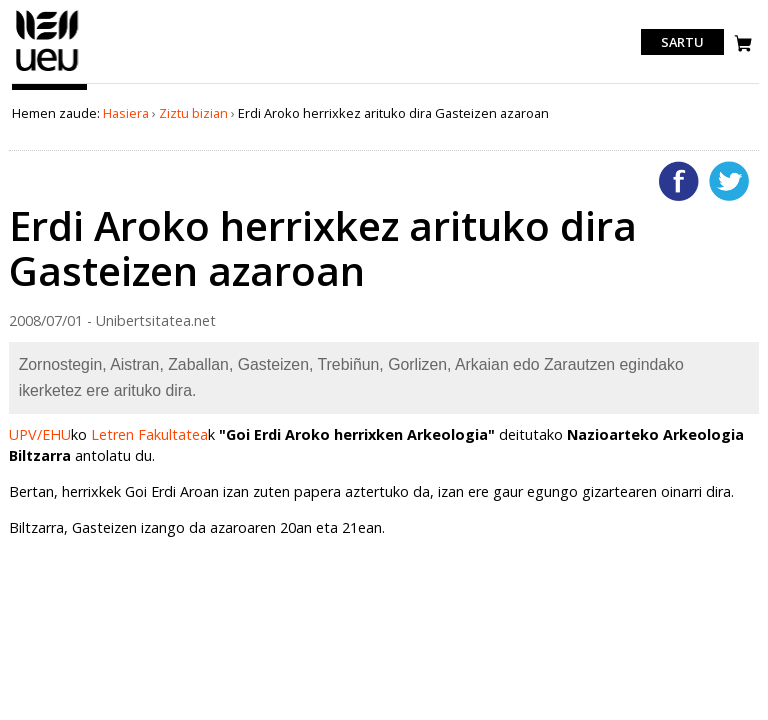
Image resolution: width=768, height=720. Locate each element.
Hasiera (126, 113)
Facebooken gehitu (679, 181)
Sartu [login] (682, 42)
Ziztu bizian (193, 113)
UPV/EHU (40, 434)
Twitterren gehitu (729, 181)
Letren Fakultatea (149, 434)
